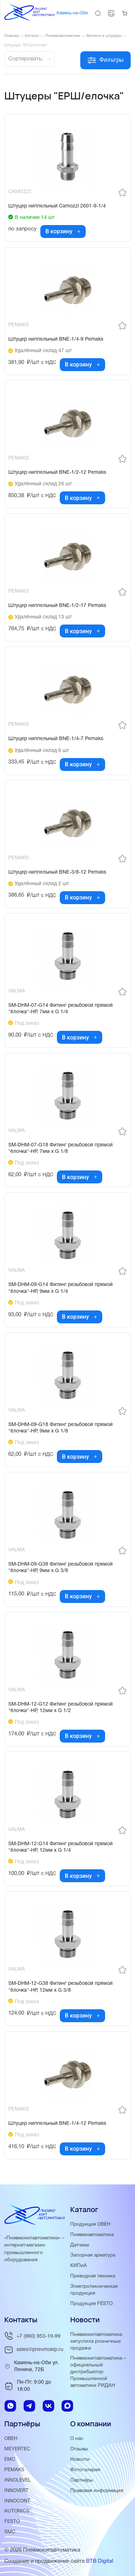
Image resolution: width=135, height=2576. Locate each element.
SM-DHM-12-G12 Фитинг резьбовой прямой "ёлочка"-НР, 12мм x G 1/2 (60, 1707)
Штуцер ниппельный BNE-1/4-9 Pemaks (55, 339)
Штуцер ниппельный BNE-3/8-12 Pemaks (57, 872)
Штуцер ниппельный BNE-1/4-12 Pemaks (57, 2123)
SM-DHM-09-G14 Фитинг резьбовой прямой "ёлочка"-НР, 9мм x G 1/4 (60, 1288)
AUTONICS (17, 2511)
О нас (76, 2438)
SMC (9, 2532)
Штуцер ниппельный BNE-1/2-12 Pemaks (57, 472)
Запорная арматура (92, 2255)
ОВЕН (11, 2438)
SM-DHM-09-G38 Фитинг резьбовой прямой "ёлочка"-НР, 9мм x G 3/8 (60, 1567)
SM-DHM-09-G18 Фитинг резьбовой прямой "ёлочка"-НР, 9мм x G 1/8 (60, 1428)
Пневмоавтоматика (92, 2235)
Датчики (79, 2245)
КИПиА (78, 2265)
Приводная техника (92, 2276)
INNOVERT (16, 2490)
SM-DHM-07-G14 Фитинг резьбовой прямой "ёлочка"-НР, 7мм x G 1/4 (60, 1008)
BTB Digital (99, 2561)
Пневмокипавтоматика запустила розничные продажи (96, 2341)
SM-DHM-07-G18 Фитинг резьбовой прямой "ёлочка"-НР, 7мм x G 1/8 (60, 1148)
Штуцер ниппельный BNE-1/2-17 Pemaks (57, 605)
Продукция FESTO (91, 2303)
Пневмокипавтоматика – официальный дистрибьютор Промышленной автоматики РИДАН (98, 2372)
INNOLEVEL (17, 2480)
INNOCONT (17, 2501)
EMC (9, 2459)
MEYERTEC (17, 2449)
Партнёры (81, 2480)
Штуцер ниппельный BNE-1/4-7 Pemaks (55, 739)
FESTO (12, 2521)
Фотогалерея (85, 2470)
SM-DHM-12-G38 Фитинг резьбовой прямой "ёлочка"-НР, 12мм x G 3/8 (60, 1986)
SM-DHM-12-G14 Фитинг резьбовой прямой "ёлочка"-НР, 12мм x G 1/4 (60, 1847)
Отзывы (79, 2449)
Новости (80, 2459)
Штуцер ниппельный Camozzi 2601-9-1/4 (57, 206)
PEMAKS (14, 2470)
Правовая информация (96, 2490)
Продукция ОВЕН (90, 2224)
